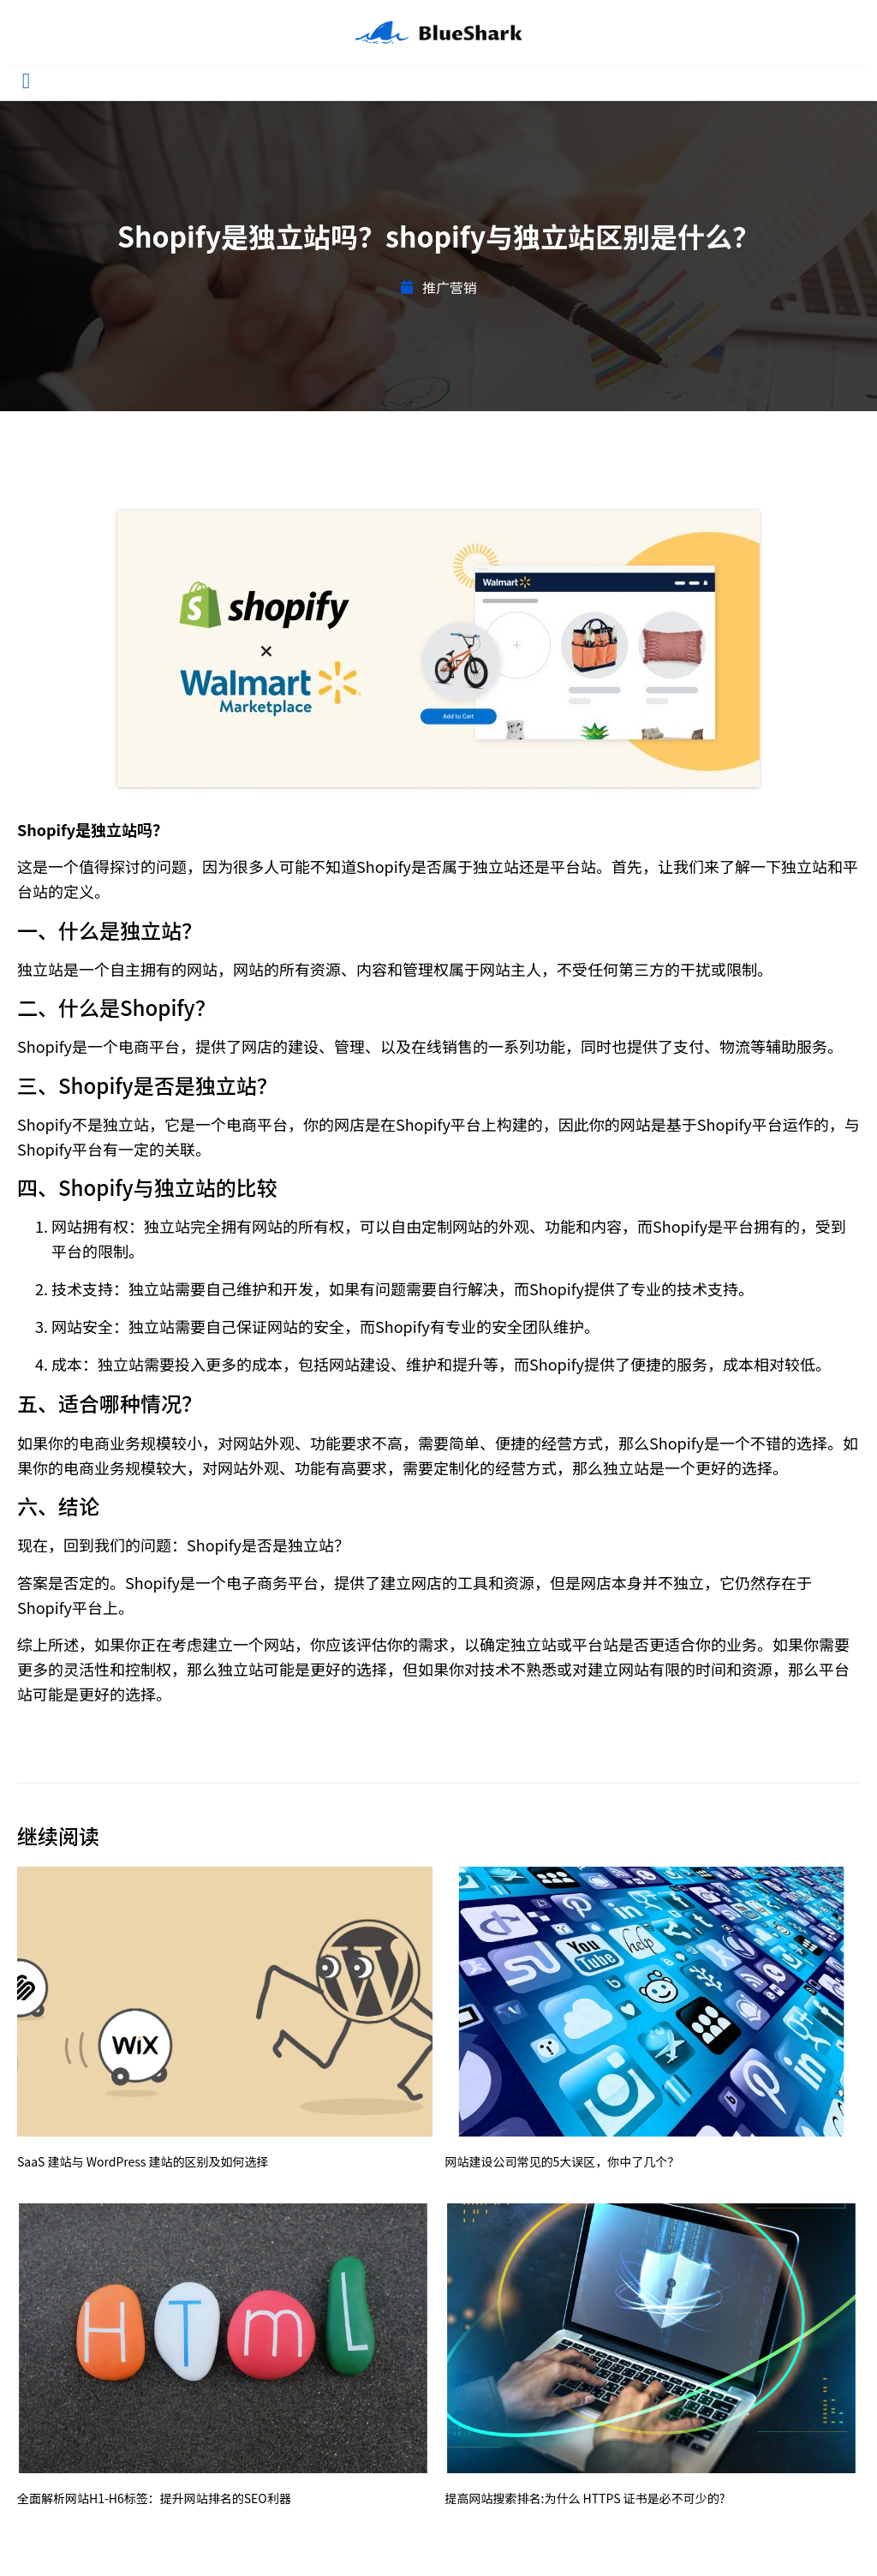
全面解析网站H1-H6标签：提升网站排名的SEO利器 (154, 2498)
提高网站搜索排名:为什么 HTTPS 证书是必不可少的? (585, 2498)
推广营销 (449, 287)
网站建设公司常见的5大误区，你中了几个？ (562, 2161)
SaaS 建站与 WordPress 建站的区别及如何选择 (143, 2161)
